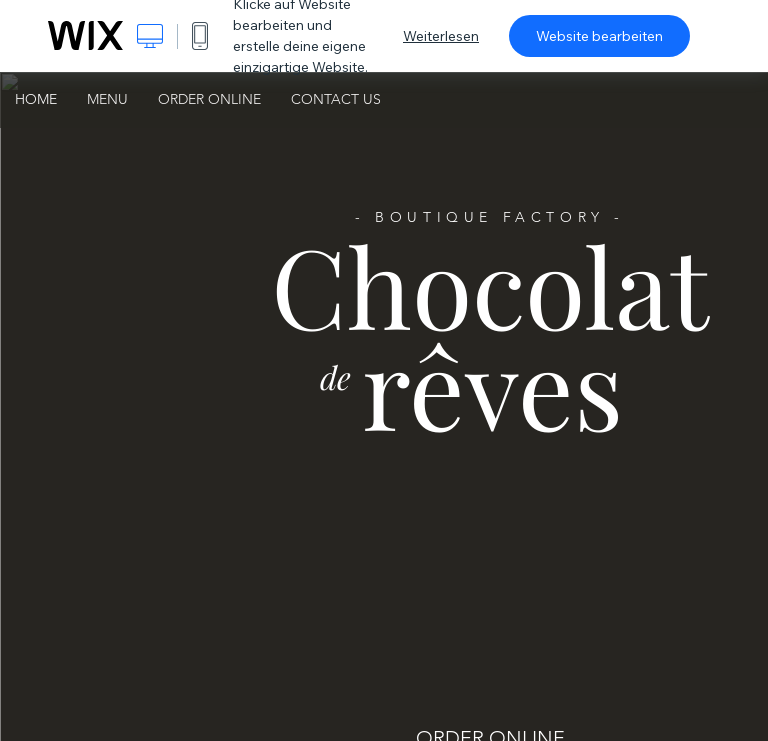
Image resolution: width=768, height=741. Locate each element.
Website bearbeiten (599, 36)
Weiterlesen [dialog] (441, 36)
